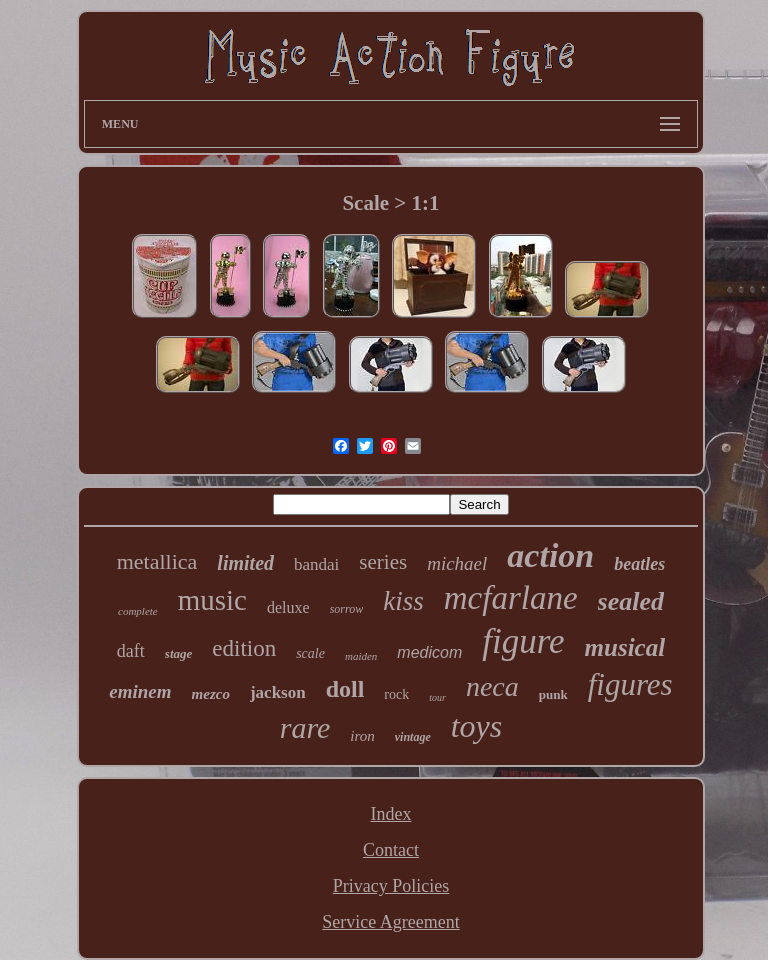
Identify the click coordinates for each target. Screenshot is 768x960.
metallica (157, 561)
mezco (211, 694)
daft (131, 651)
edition (244, 648)
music (212, 600)
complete (138, 611)
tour (437, 697)
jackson (278, 692)
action (550, 555)
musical (625, 647)
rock (396, 694)
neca (492, 686)
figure (523, 641)
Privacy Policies (391, 886)
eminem (140, 691)
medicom (429, 652)
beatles (639, 564)
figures (630, 684)
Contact (391, 850)
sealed (631, 601)
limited (245, 563)
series (383, 562)
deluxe (288, 607)
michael (457, 563)
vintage (413, 737)
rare (305, 727)
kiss (403, 601)
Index (391, 814)
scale (310, 653)
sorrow (347, 609)
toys (477, 726)
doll (345, 689)
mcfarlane (511, 598)
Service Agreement (390, 922)
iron (362, 736)
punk (553, 694)
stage (178, 653)
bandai (316, 564)
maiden (361, 656)
